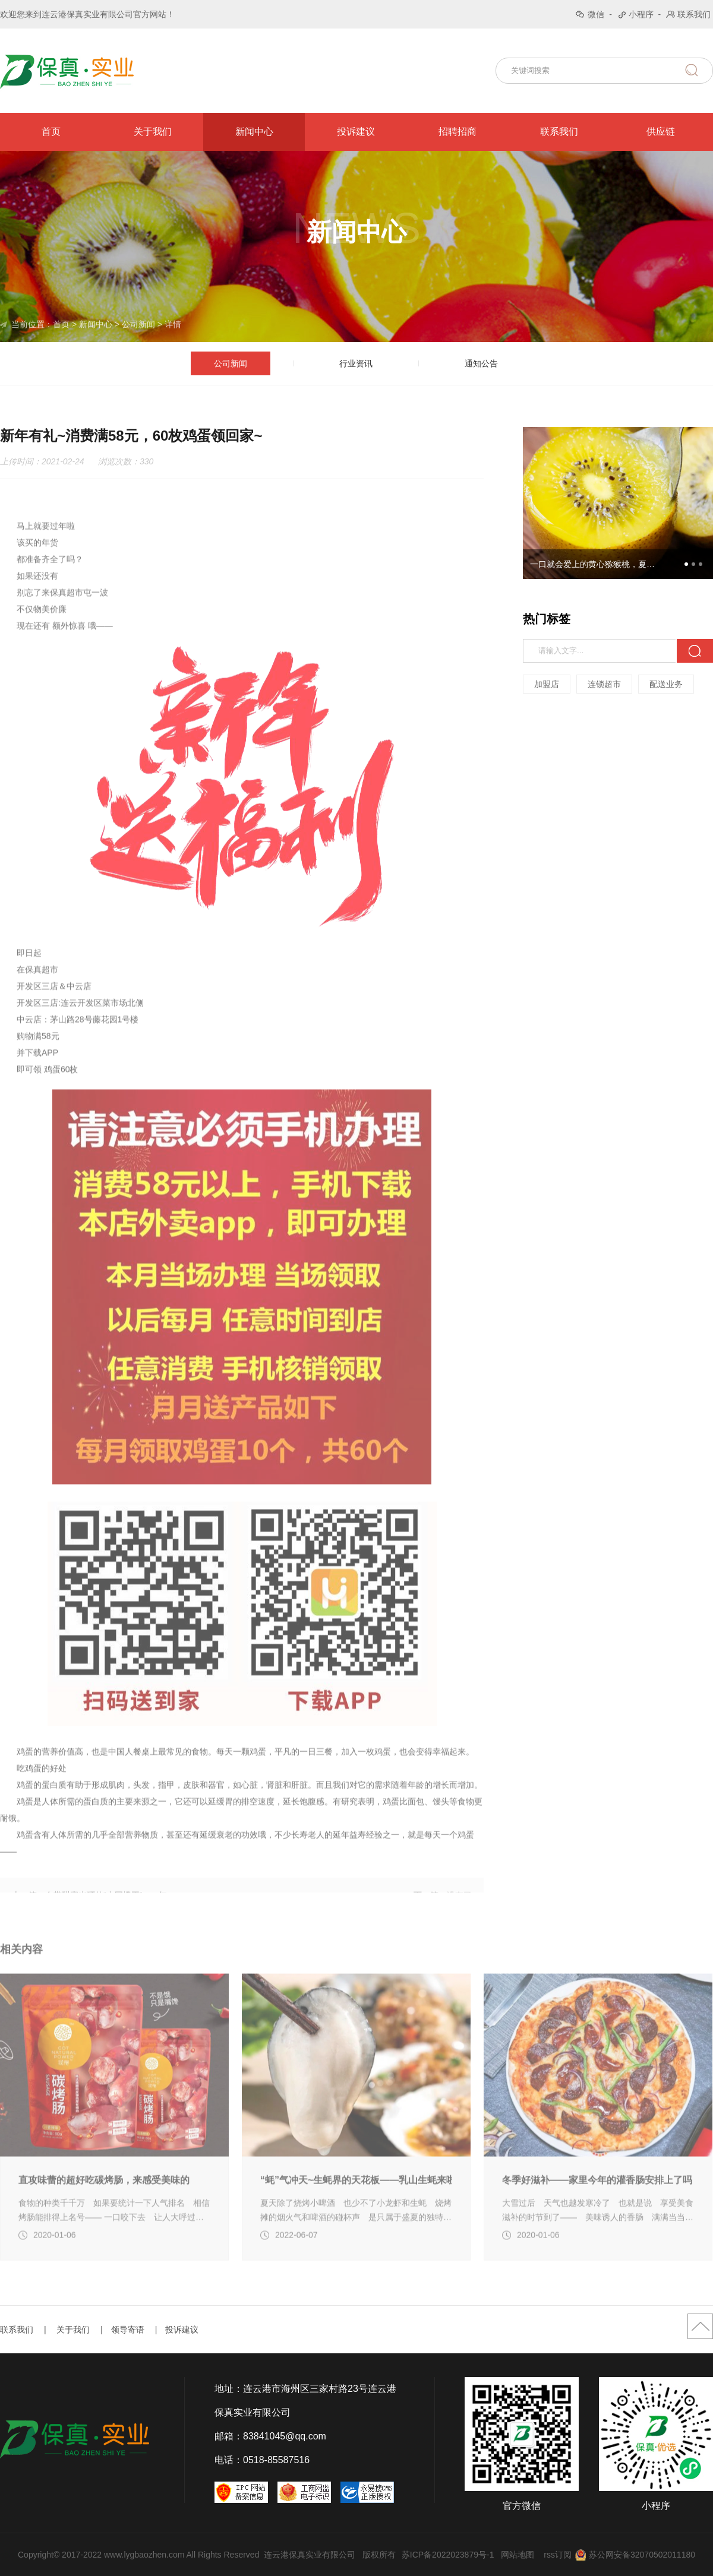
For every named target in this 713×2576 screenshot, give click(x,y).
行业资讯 (356, 364)
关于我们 (153, 131)
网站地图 (517, 2554)
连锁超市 (604, 684)
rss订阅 (558, 2554)
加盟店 (547, 684)
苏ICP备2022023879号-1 (448, 2554)
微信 (596, 14)
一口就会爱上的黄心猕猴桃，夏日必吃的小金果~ (596, 564)
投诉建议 (356, 131)
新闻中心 (254, 131)
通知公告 (481, 364)
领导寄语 (127, 2329)
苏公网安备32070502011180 (642, 2554)
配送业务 (666, 684)
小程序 (641, 14)
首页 (51, 131)
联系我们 (694, 14)
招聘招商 (457, 131)
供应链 (660, 131)
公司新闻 (138, 324)
